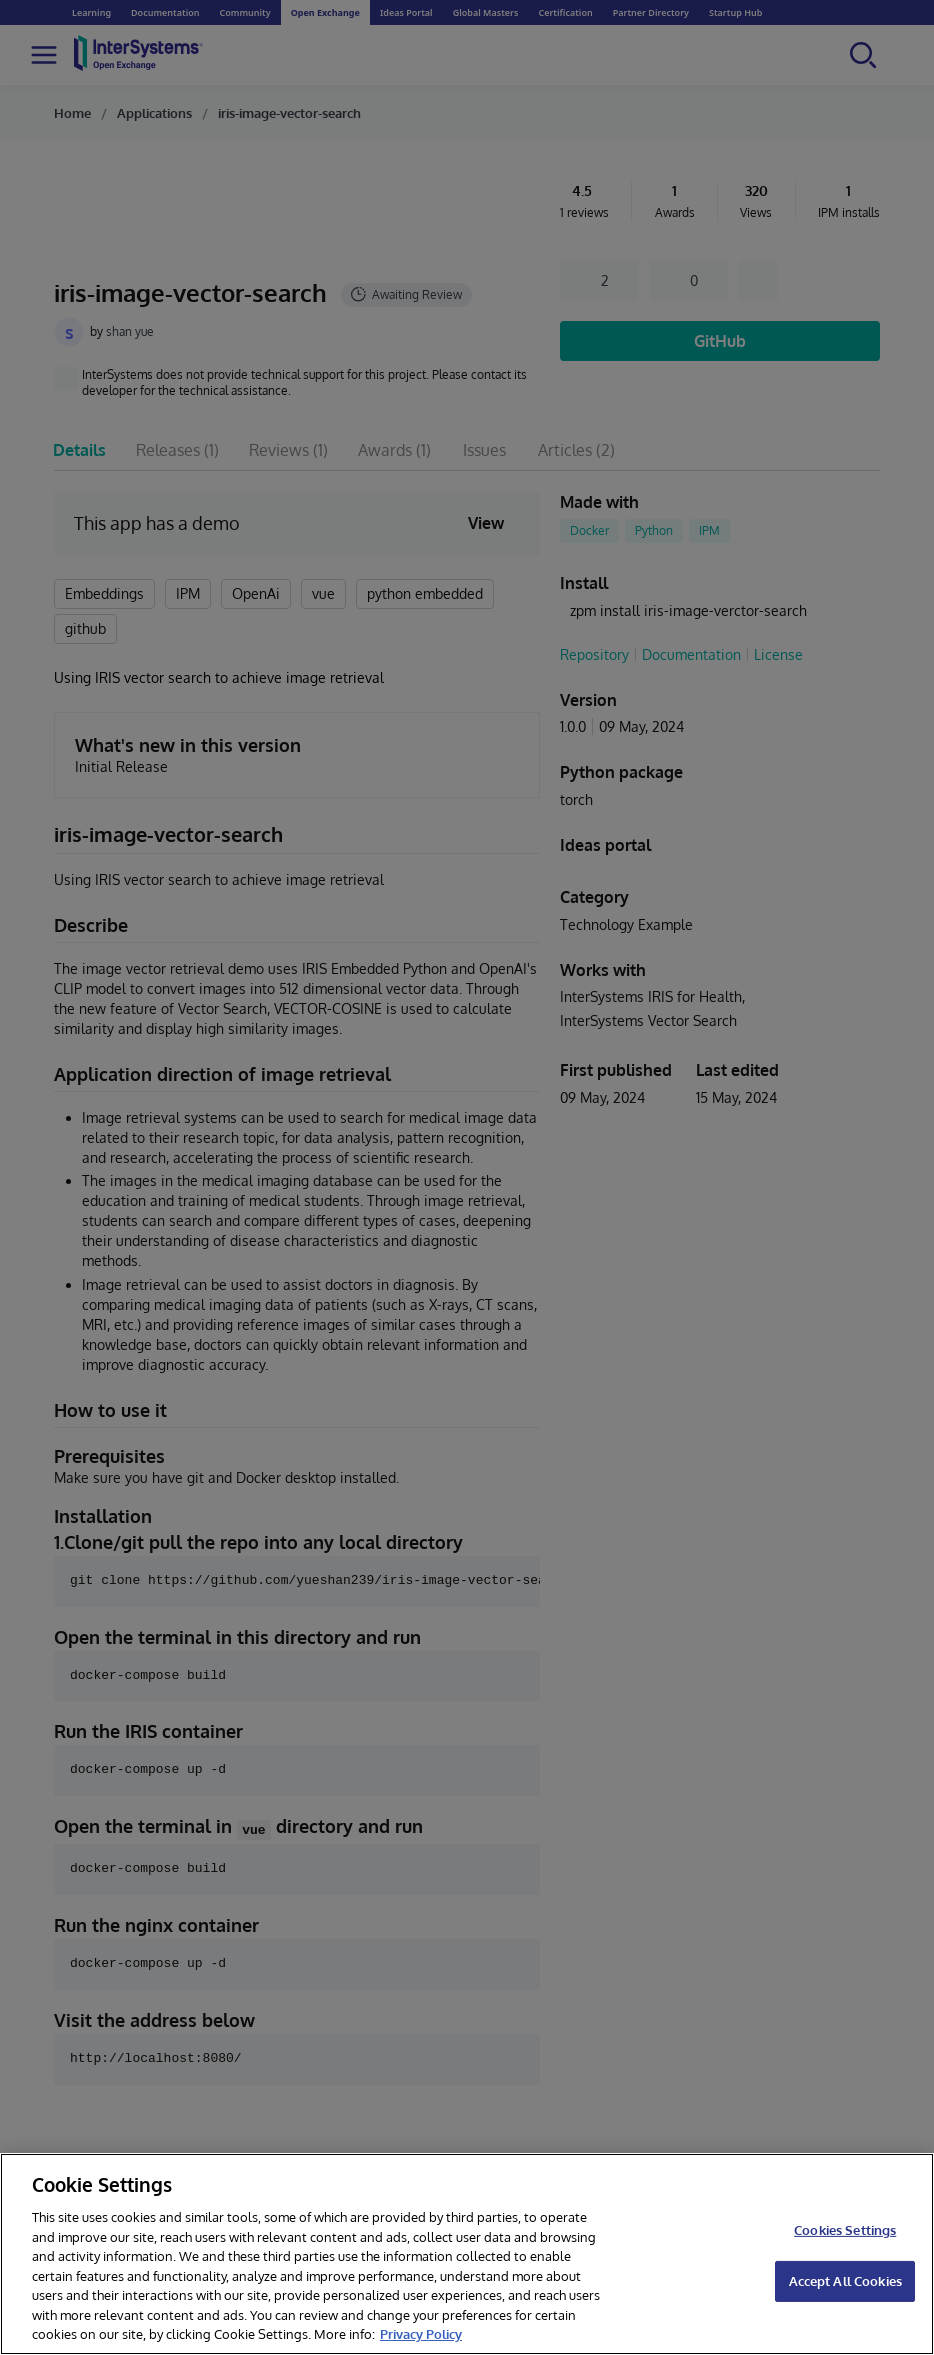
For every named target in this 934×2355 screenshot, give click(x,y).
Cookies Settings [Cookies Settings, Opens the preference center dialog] (845, 2230)
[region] (467, 2254)
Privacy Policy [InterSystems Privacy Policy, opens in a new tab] (421, 2334)
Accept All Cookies (845, 2281)
